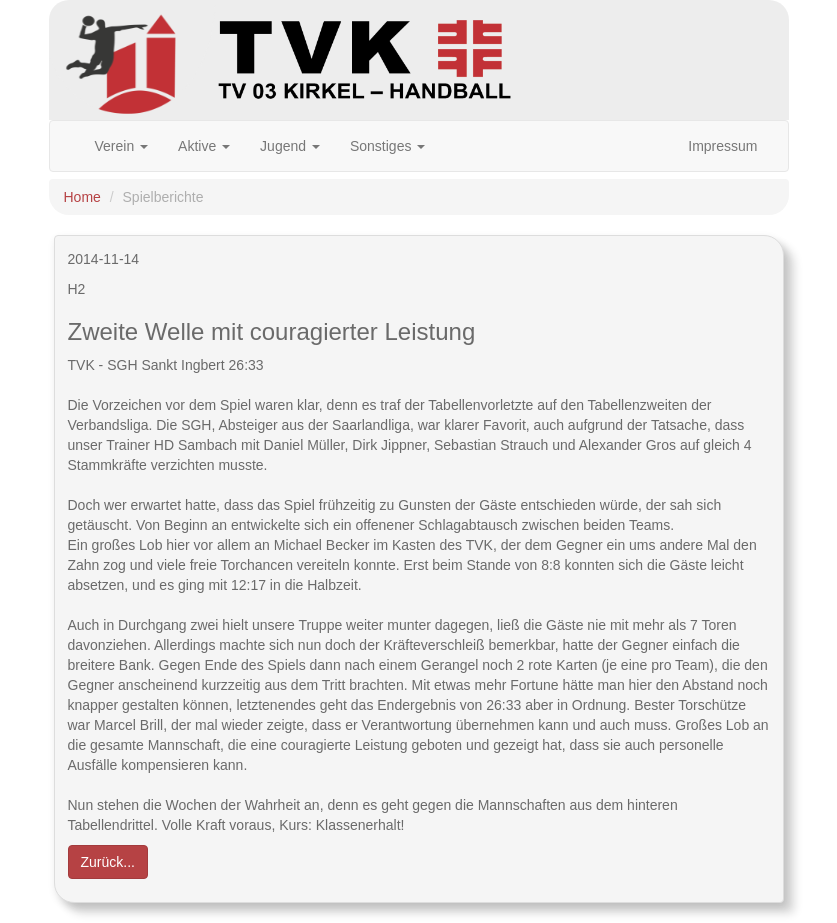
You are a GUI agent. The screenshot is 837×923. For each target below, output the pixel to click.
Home (82, 197)
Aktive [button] (204, 146)
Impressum (722, 146)
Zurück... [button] (108, 862)
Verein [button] (122, 146)
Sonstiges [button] (387, 146)
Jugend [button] (290, 146)
